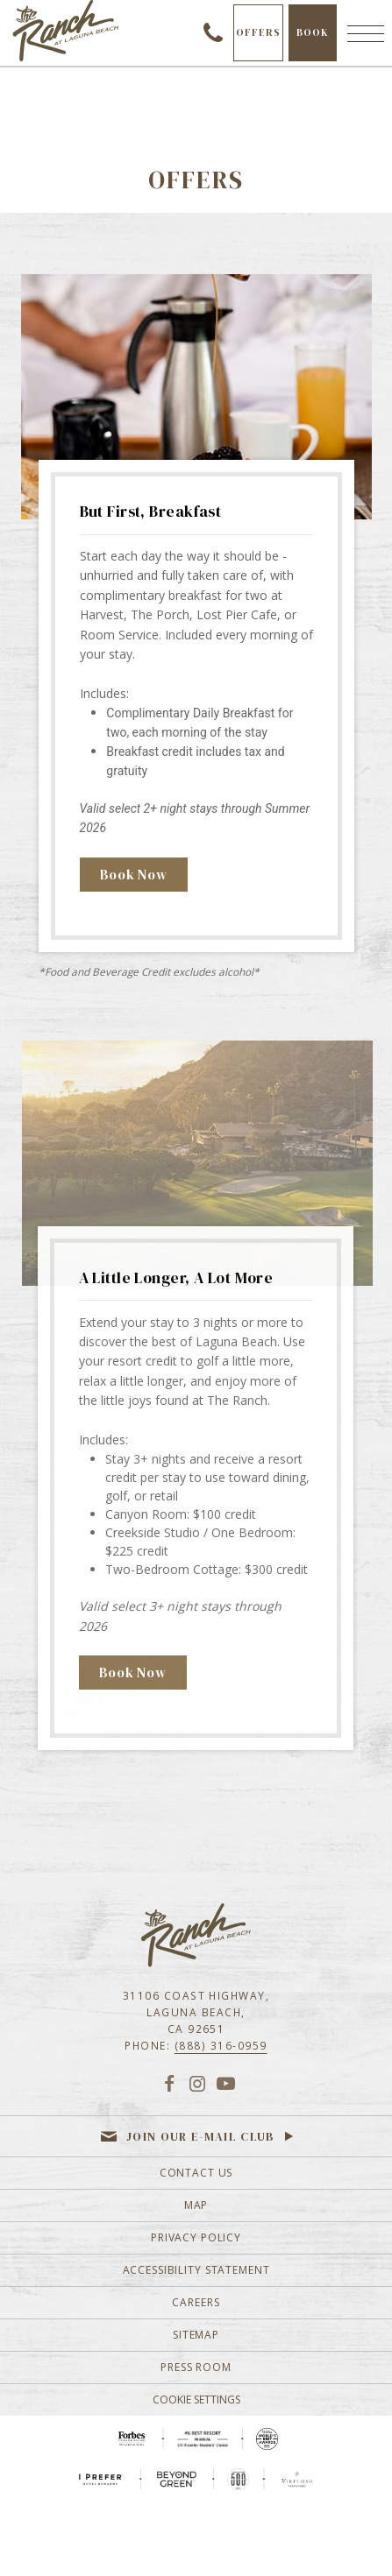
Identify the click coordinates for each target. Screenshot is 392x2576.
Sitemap (196, 2334)
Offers (259, 32)
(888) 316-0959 (221, 2045)
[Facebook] (169, 2083)
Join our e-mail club (200, 2136)
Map (196, 2205)
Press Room (196, 2367)
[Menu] (365, 33)
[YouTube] (226, 2083)
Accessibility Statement (196, 2269)
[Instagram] (197, 2083)
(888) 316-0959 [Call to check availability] (213, 33)
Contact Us (196, 2172)
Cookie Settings (196, 2399)
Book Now (133, 874)
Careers (195, 2302)
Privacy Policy (196, 2237)
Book (316, 43)
